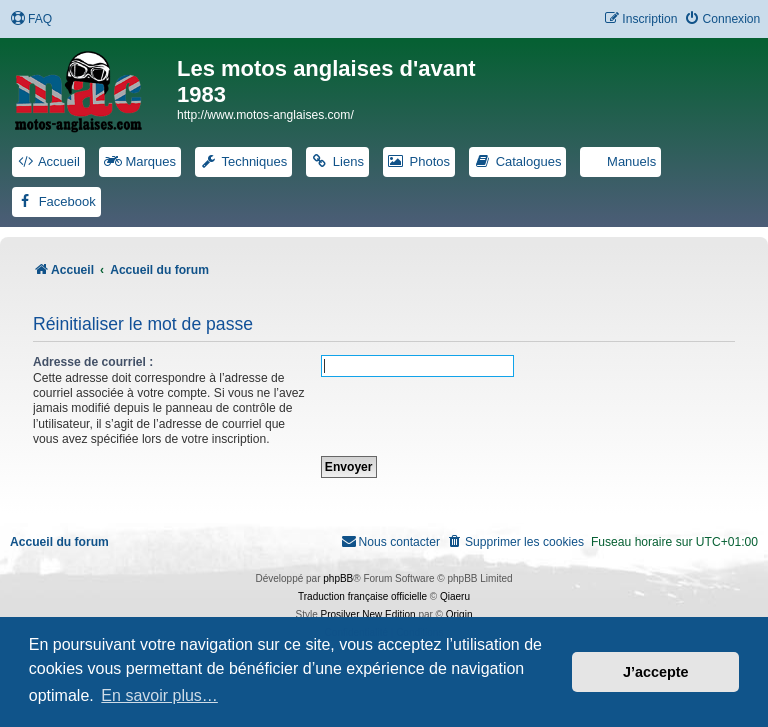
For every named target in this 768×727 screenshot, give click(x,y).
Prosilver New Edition (368, 614)
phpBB (338, 578)
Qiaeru (455, 596)
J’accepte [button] (656, 672)
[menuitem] (31, 19)
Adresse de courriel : (93, 362)
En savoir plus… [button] (159, 695)
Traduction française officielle (362, 596)
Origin (459, 614)
